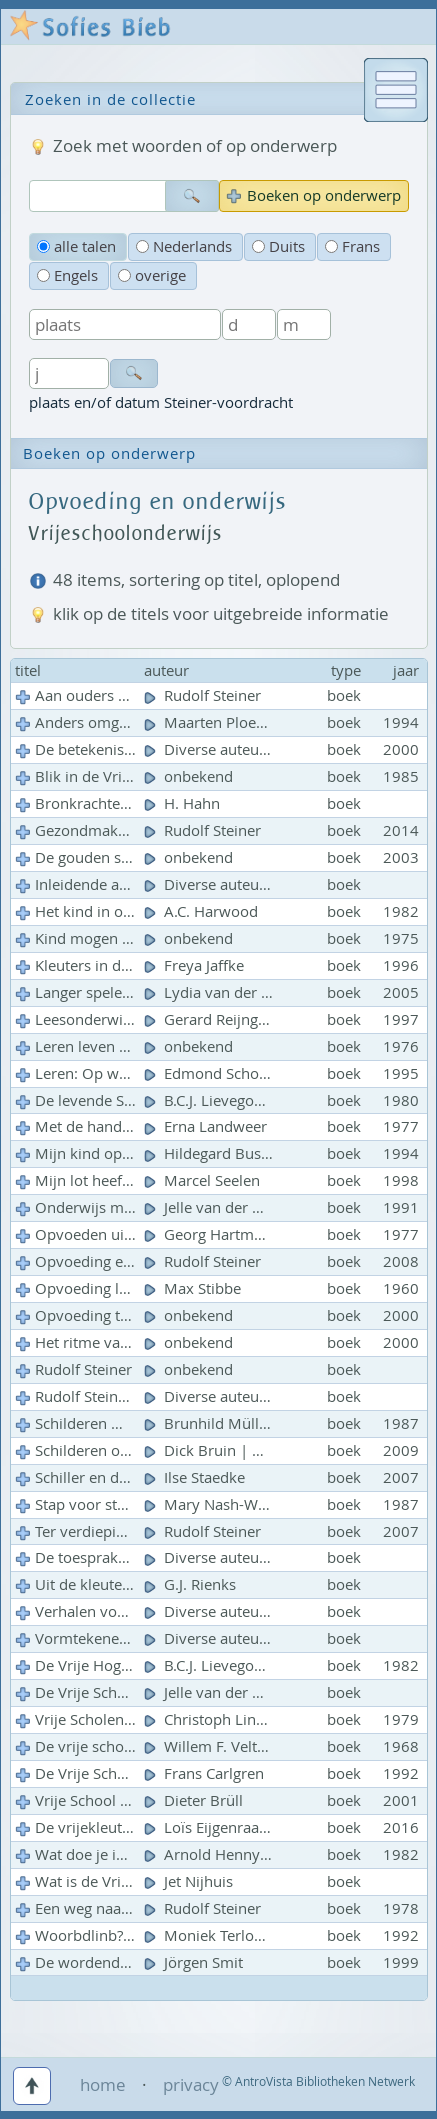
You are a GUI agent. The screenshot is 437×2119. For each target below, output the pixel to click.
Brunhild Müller (210, 1423)
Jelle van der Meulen (226, 1692)
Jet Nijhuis (190, 1881)
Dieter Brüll (195, 1800)
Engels (67, 275)
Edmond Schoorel (217, 1073)
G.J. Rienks (192, 1584)
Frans (352, 246)
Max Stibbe (194, 1288)
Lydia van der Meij (219, 992)
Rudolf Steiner (204, 695)
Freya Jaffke (196, 965)
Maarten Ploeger (213, 722)
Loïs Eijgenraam (210, 1827)
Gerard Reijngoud (216, 1019)
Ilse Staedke (196, 1477)
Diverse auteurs (210, 749)
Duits (278, 246)
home (103, 2084)
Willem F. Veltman (218, 1746)
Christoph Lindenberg (230, 1719)
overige (152, 275)
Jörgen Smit (195, 1962)
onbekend (190, 776)
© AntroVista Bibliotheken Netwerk (318, 2081)
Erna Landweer (207, 1126)
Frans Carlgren (206, 1773)
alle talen (76, 246)
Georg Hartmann (214, 1234)
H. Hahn (184, 803)
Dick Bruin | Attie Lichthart (248, 1450)
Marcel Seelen (204, 1180)
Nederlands (184, 246)
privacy (191, 2084)
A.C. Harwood (203, 911)
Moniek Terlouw (211, 1935)
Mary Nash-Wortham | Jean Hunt (270, 1504)
